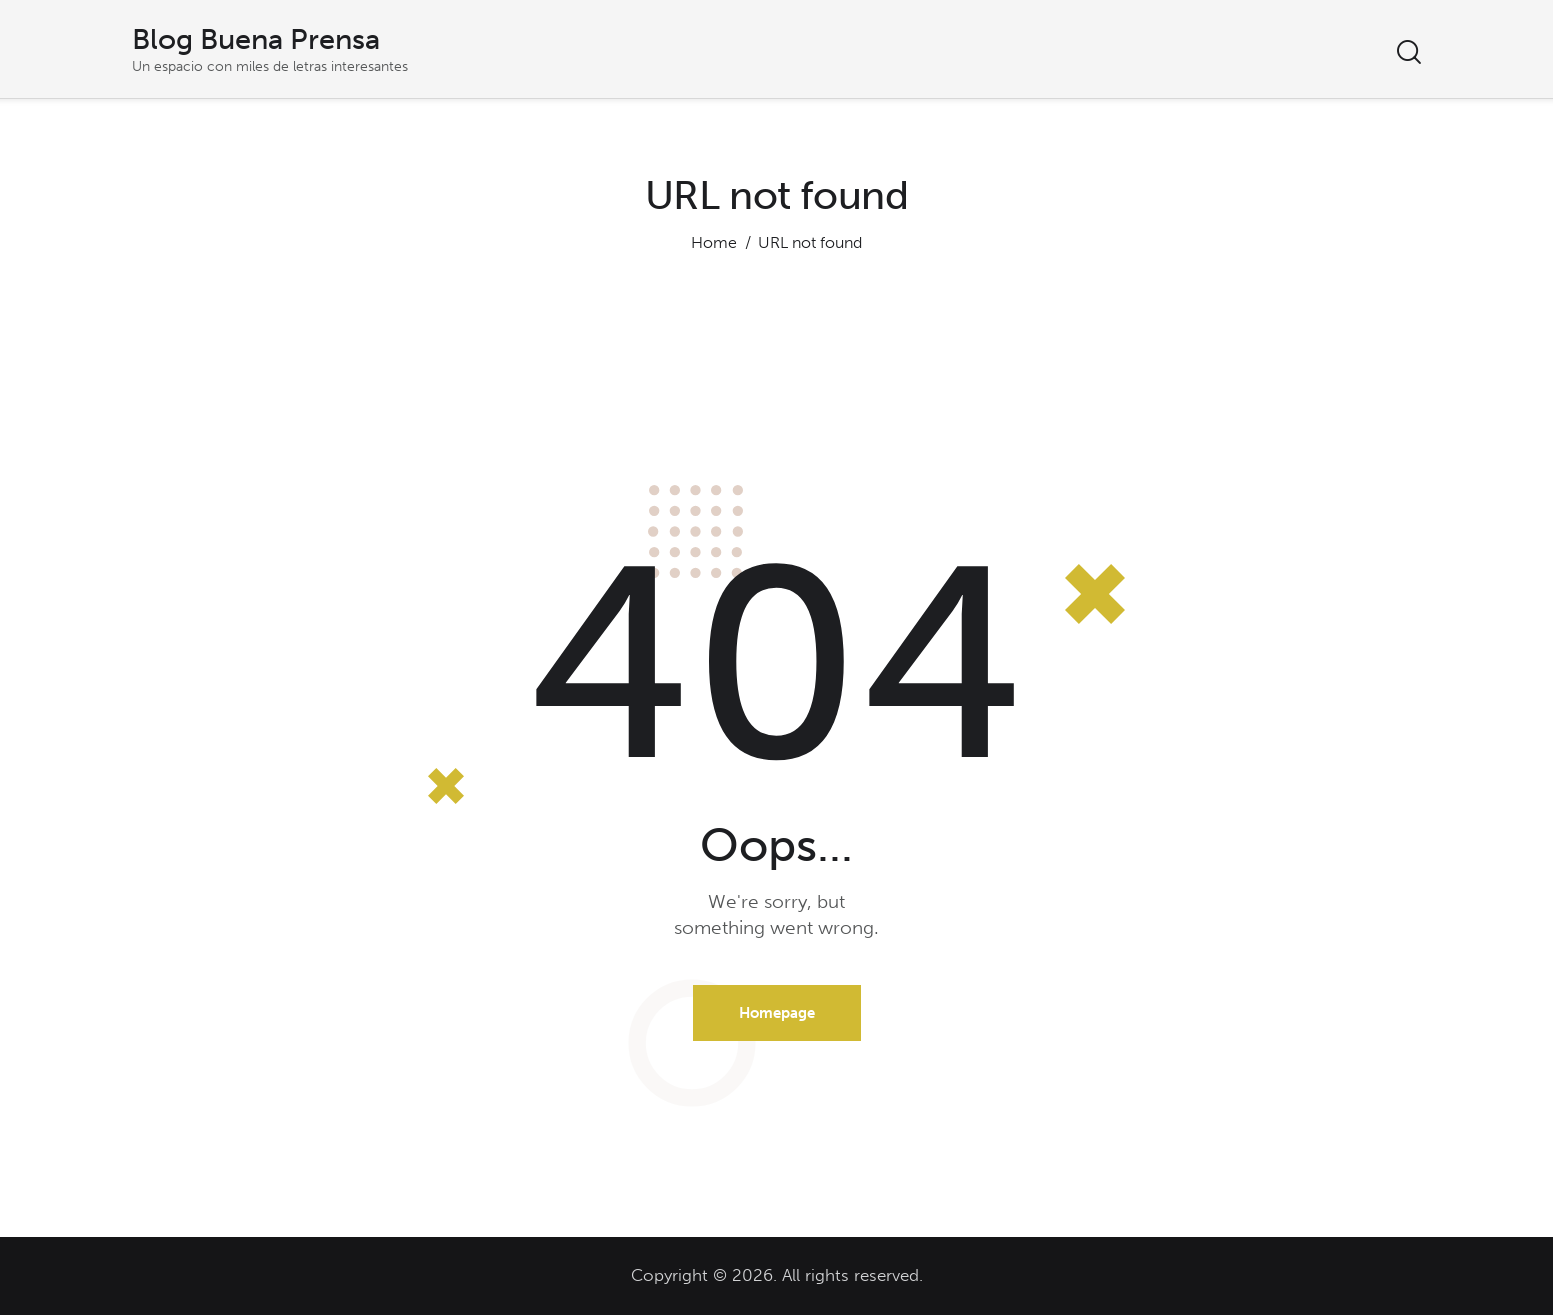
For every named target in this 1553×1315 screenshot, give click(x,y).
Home (714, 242)
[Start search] (1409, 52)
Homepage (777, 1013)
